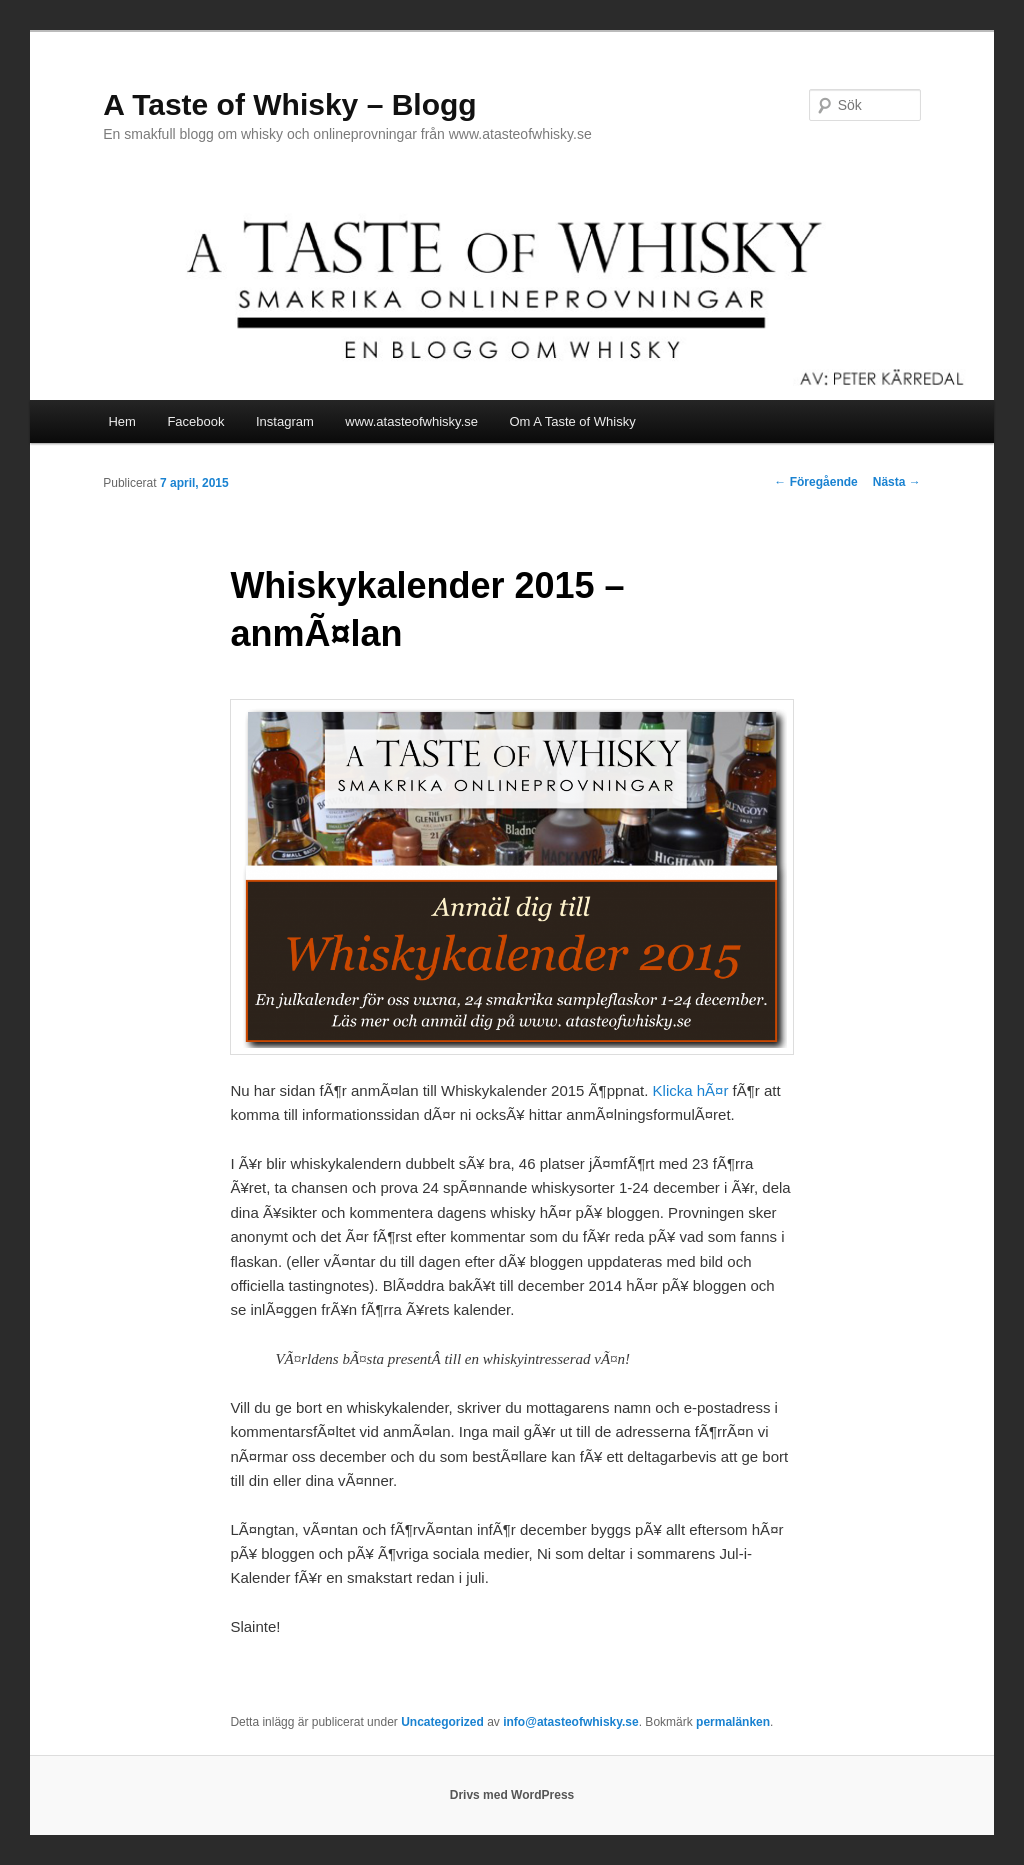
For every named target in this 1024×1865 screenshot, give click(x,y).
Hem (121, 421)
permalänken (733, 1722)
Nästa (897, 482)
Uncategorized (442, 1722)
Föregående (815, 482)
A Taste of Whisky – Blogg (289, 104)
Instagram (285, 421)
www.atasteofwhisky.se (411, 421)
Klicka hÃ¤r (691, 1090)
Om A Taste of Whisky (573, 421)
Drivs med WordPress (512, 1795)
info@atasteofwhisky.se (571, 1722)
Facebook (195, 421)
